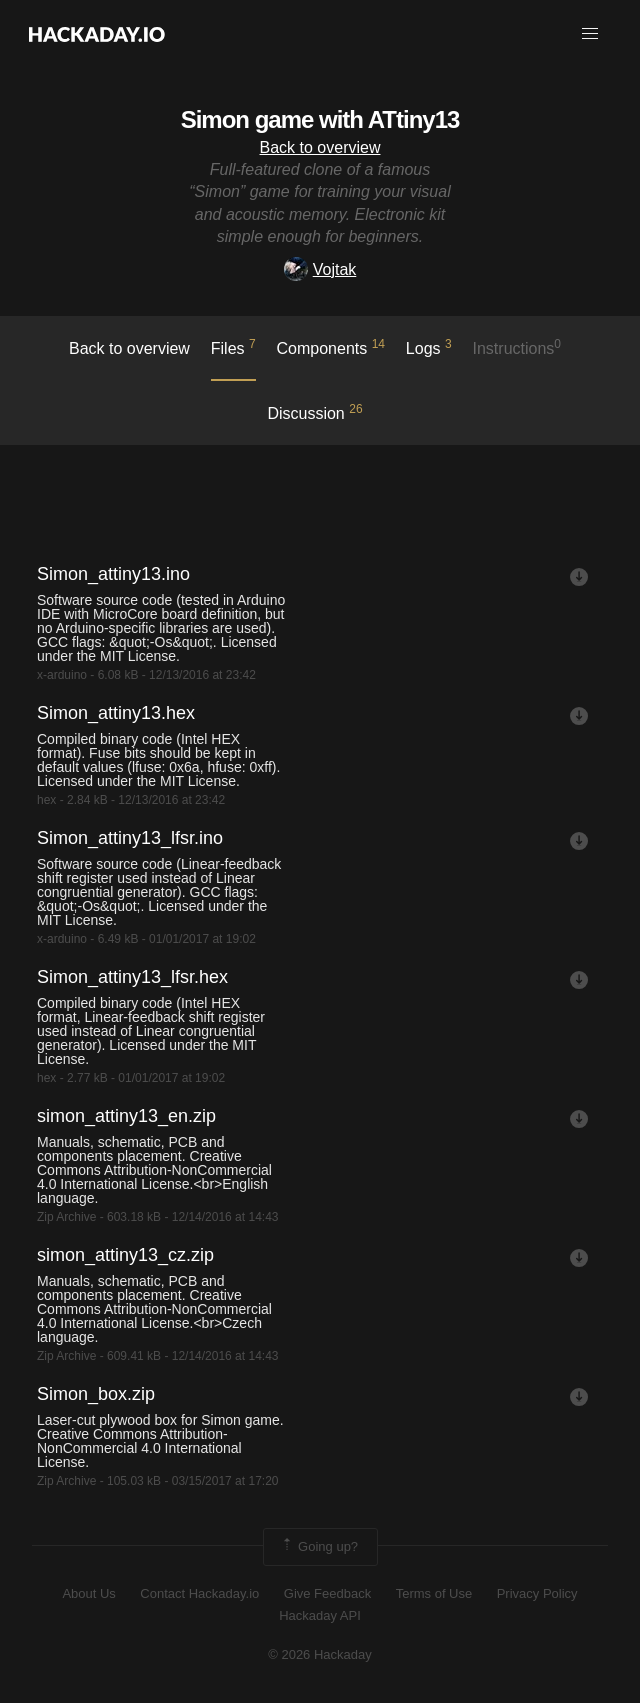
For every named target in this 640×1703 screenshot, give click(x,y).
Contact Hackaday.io (199, 1593)
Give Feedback (327, 1593)
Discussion (314, 412)
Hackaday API (320, 1615)
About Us (88, 1593)
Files (233, 347)
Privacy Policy (537, 1593)
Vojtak (320, 269)
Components (331, 347)
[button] (590, 34)
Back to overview (320, 147)
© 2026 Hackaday (320, 1654)
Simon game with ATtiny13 (320, 119)
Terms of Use (434, 1593)
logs (429, 347)
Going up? (319, 1547)
